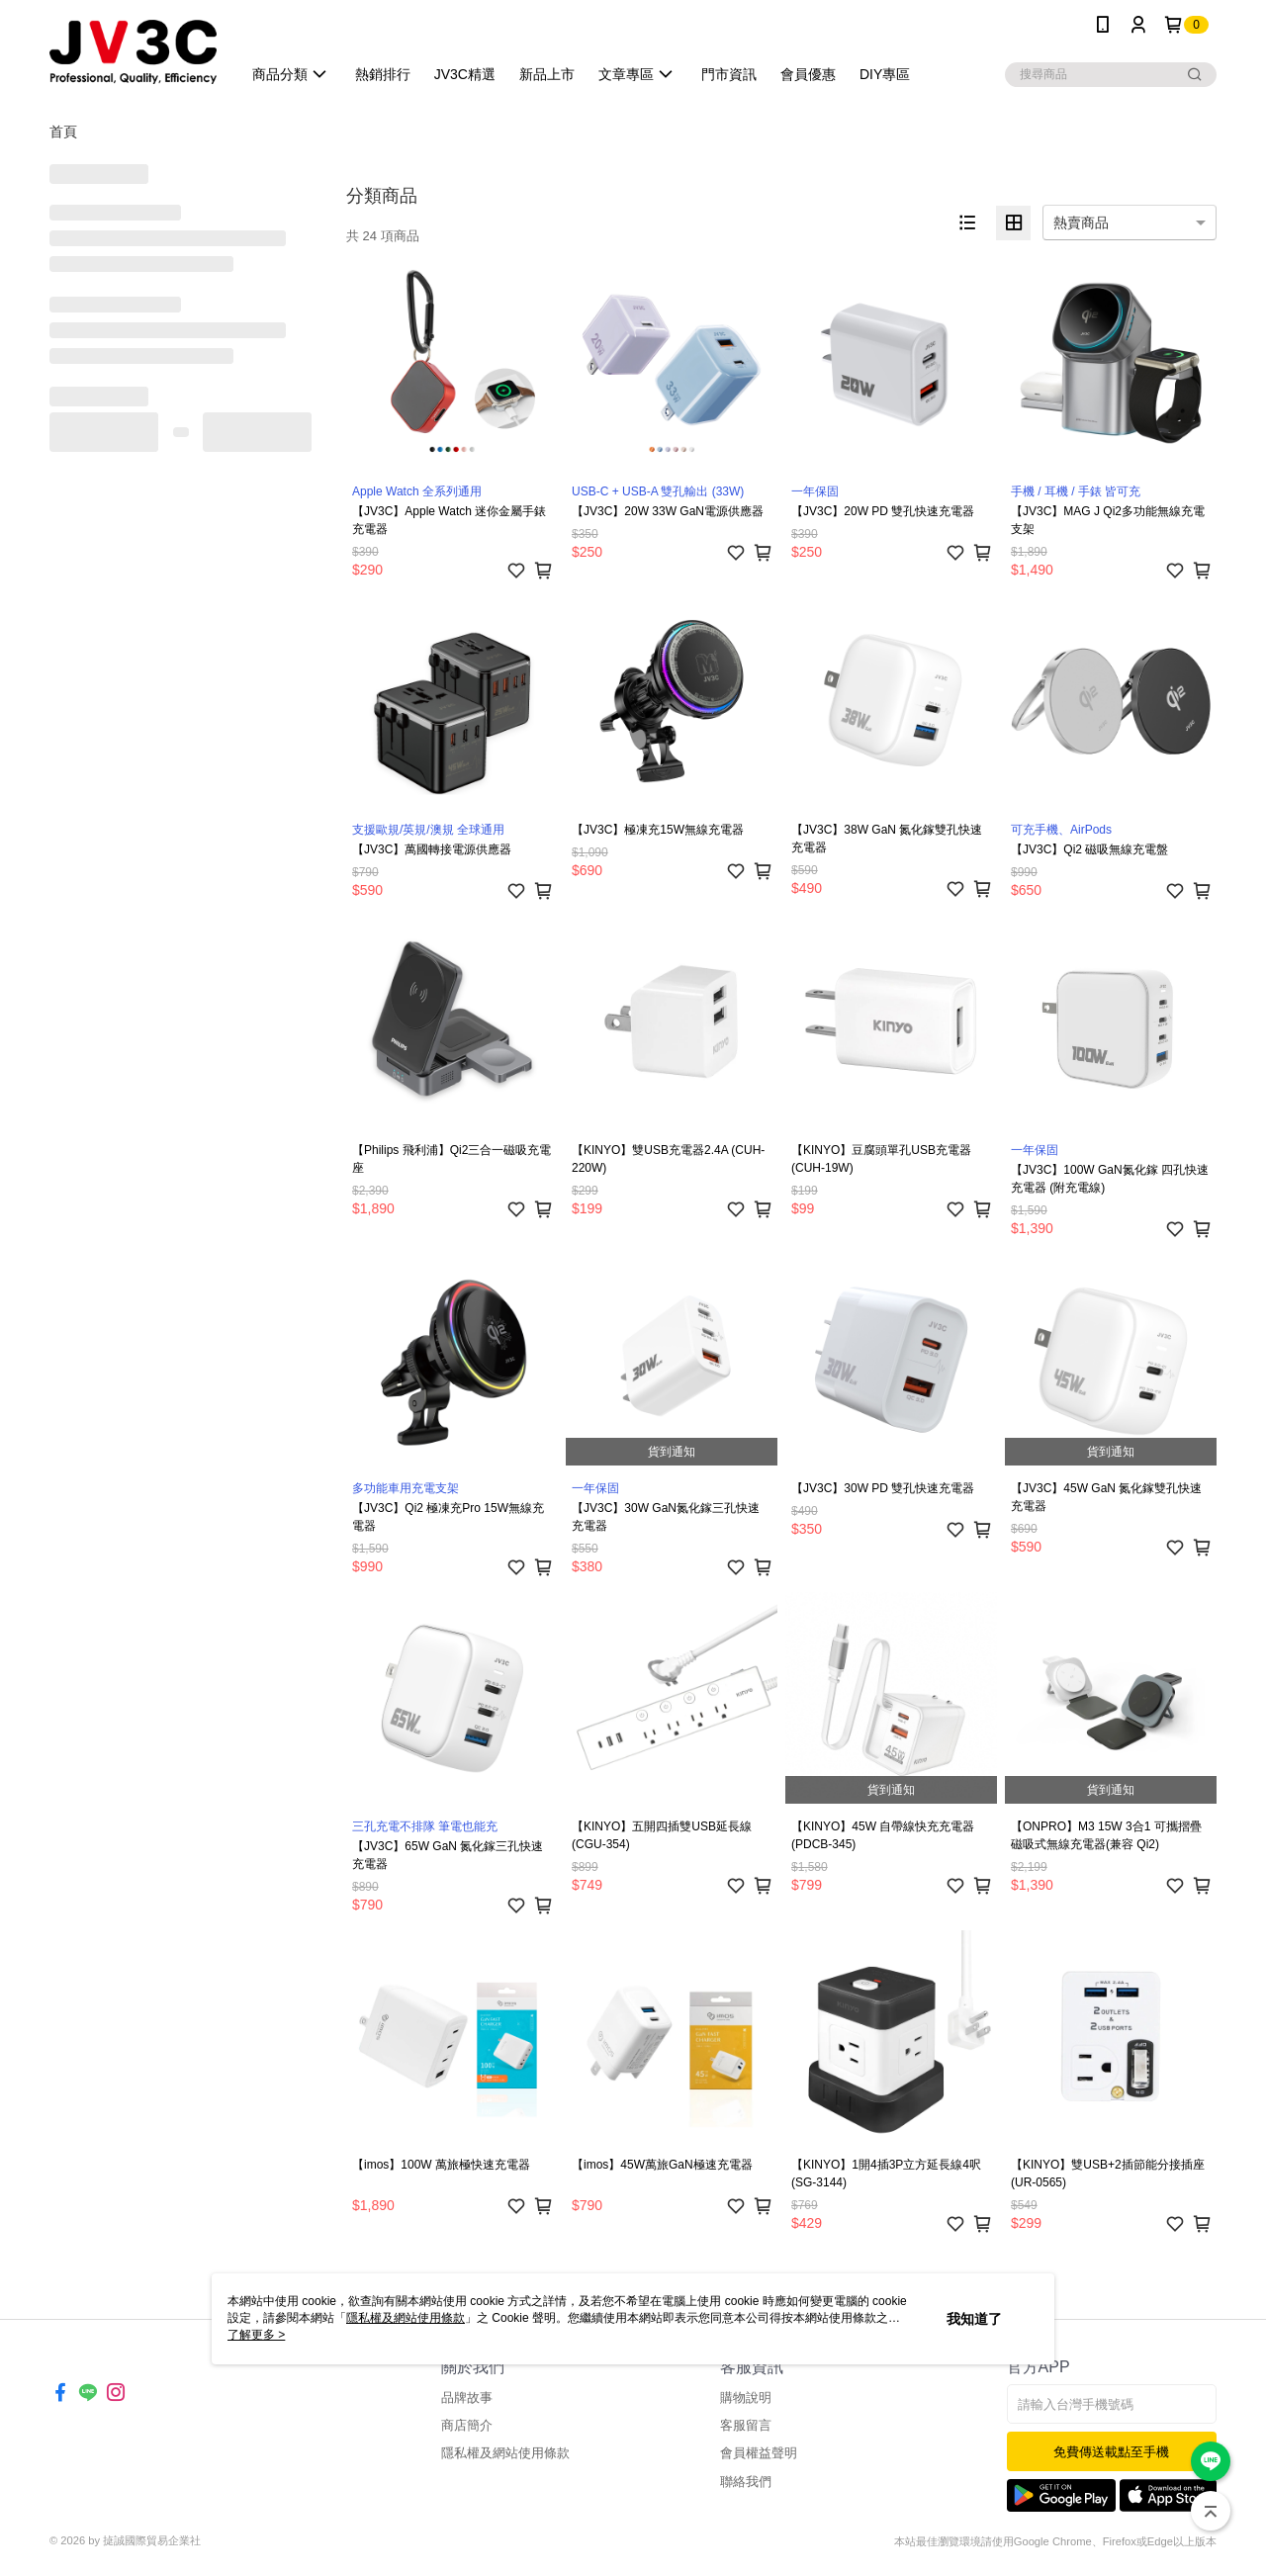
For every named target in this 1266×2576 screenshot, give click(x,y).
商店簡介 (467, 2425)
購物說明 (745, 2397)
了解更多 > (256, 2335)
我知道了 (974, 2319)
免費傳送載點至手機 (1111, 2451)
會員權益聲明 (758, 2452)
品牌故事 (467, 2397)
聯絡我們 (745, 2481)
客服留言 (745, 2425)
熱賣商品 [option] (1081, 222)
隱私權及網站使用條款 (505, 2452)
